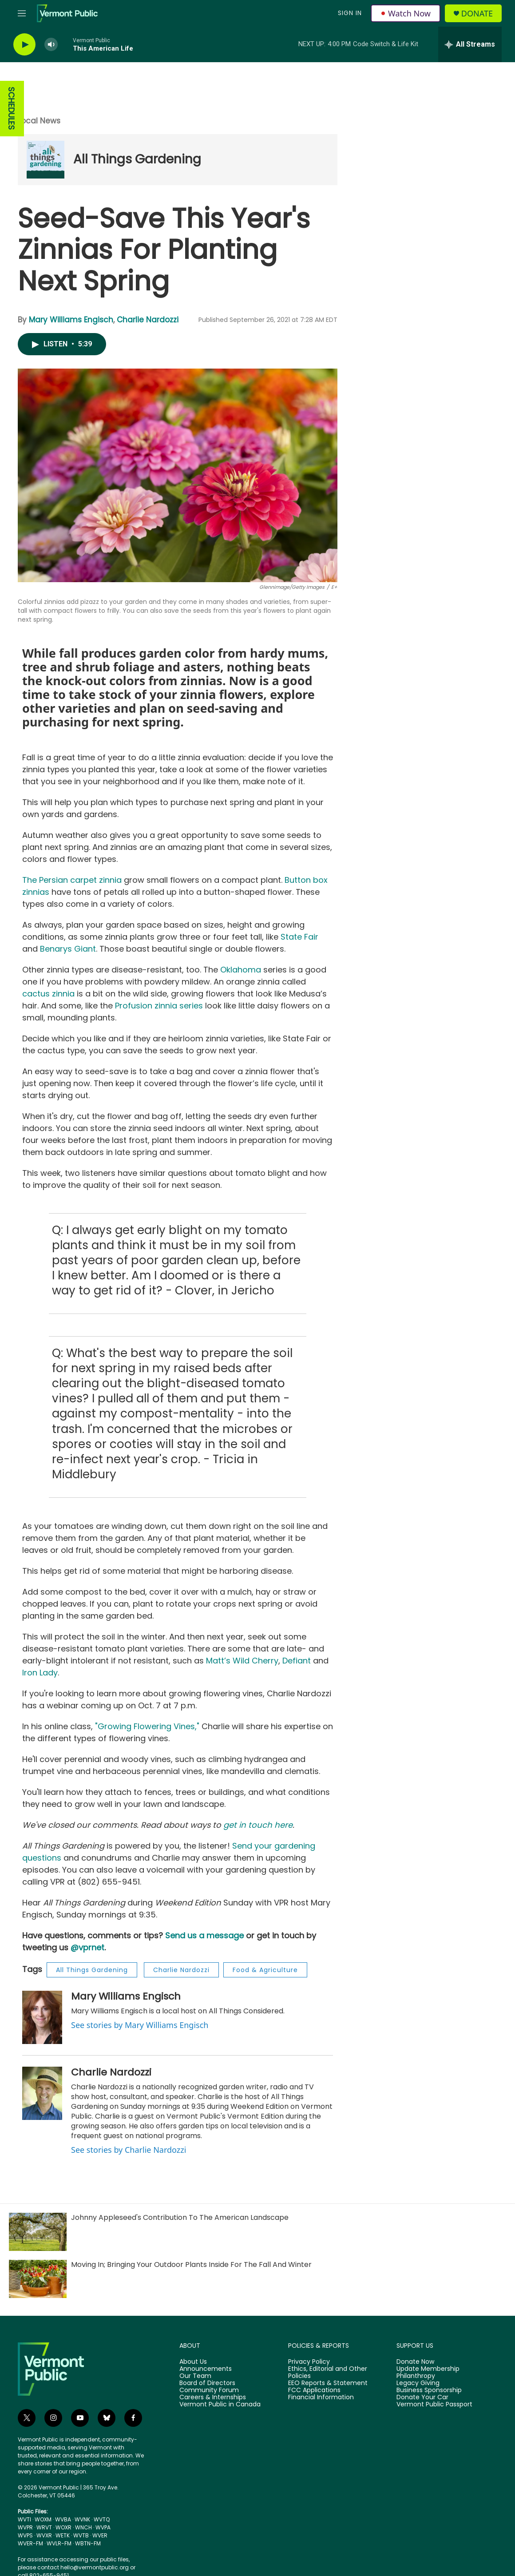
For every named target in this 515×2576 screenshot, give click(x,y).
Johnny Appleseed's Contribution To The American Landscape (180, 2217)
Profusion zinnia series (159, 1005)
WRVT (44, 2527)
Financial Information (321, 2397)
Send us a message (204, 1935)
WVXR (44, 2535)
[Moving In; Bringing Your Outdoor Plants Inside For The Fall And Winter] (38, 2279)
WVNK (82, 2519)
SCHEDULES (11, 108)
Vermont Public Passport (434, 2404)
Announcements (205, 2369)
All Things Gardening (137, 159)
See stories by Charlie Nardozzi (128, 2149)
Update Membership (428, 2369)
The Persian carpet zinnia (72, 879)
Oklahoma (240, 969)
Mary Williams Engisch (71, 319)
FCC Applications (314, 2390)
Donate (477, 13)
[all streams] (470, 44)
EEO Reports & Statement (328, 2383)
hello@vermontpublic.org (94, 2567)
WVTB (81, 2535)
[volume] (51, 45)
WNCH (83, 2527)
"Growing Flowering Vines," (147, 1726)
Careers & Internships (212, 2397)
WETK (62, 2535)
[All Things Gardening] (45, 160)
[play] (24, 45)
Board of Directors (207, 2383)
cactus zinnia (48, 993)
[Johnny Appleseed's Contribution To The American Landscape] (38, 2232)
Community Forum (209, 2390)
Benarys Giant (68, 948)
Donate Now (415, 2362)
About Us (193, 2362)
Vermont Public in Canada (220, 2404)
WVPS (25, 2535)
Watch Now (405, 13)
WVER (99, 2535)
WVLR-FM (59, 2543)
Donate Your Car (422, 2397)
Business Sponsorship (429, 2390)
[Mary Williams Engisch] (42, 2017)
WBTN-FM (88, 2543)
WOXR (63, 2527)
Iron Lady (40, 1672)
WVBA (63, 2519)
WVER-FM (30, 2543)
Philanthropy (415, 2376)
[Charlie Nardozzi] (42, 2093)
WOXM (43, 2519)
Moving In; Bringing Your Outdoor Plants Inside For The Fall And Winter (191, 2264)
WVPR (25, 2527)
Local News (39, 120)
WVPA (103, 2527)
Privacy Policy (309, 2362)
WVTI (24, 2519)
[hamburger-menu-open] (21, 13)
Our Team (195, 2376)
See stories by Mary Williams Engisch (139, 2025)
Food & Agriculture (265, 1969)
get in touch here (258, 1824)
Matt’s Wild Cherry (242, 1660)
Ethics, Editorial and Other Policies (327, 2373)
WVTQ (102, 2519)
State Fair (298, 936)
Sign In (350, 12)
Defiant (296, 1660)
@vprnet (87, 1947)
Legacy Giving (418, 2383)
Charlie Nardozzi (147, 319)
